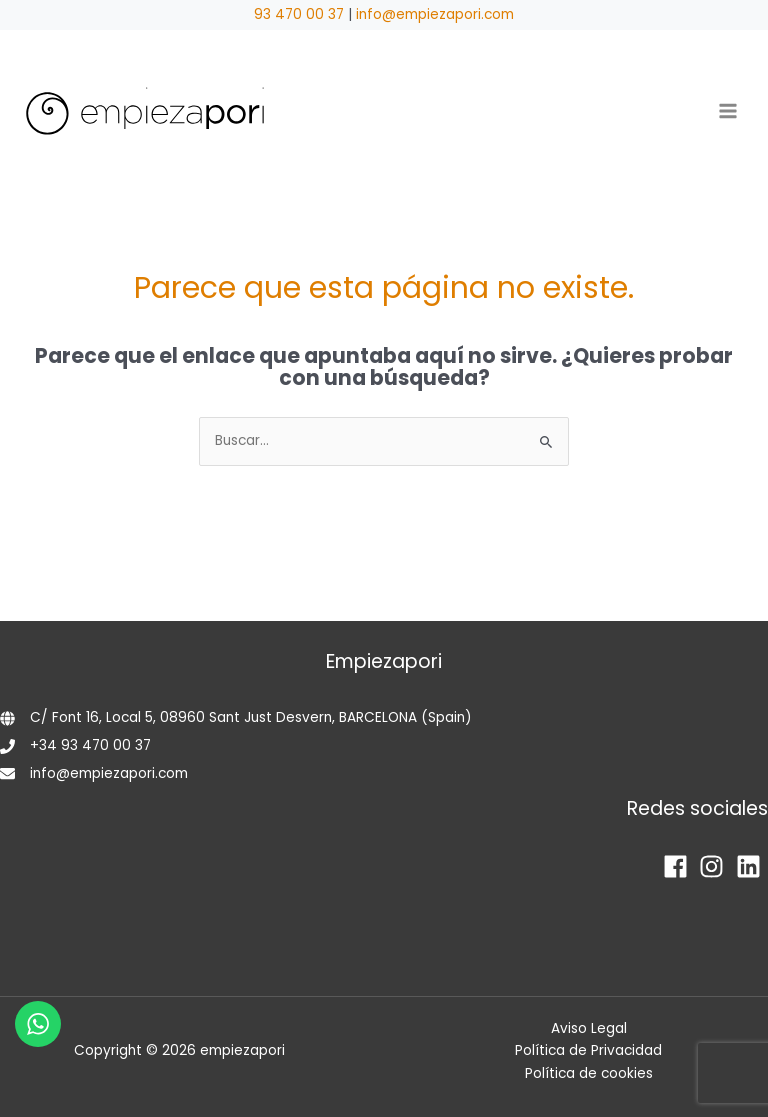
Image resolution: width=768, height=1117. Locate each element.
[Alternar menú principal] (728, 111)
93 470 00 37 (299, 14)
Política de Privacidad (588, 1050)
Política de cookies (589, 1073)
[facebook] (679, 866)
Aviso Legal (589, 1028)
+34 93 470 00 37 (90, 745)
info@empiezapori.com (435, 14)
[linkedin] (752, 866)
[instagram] (715, 866)
